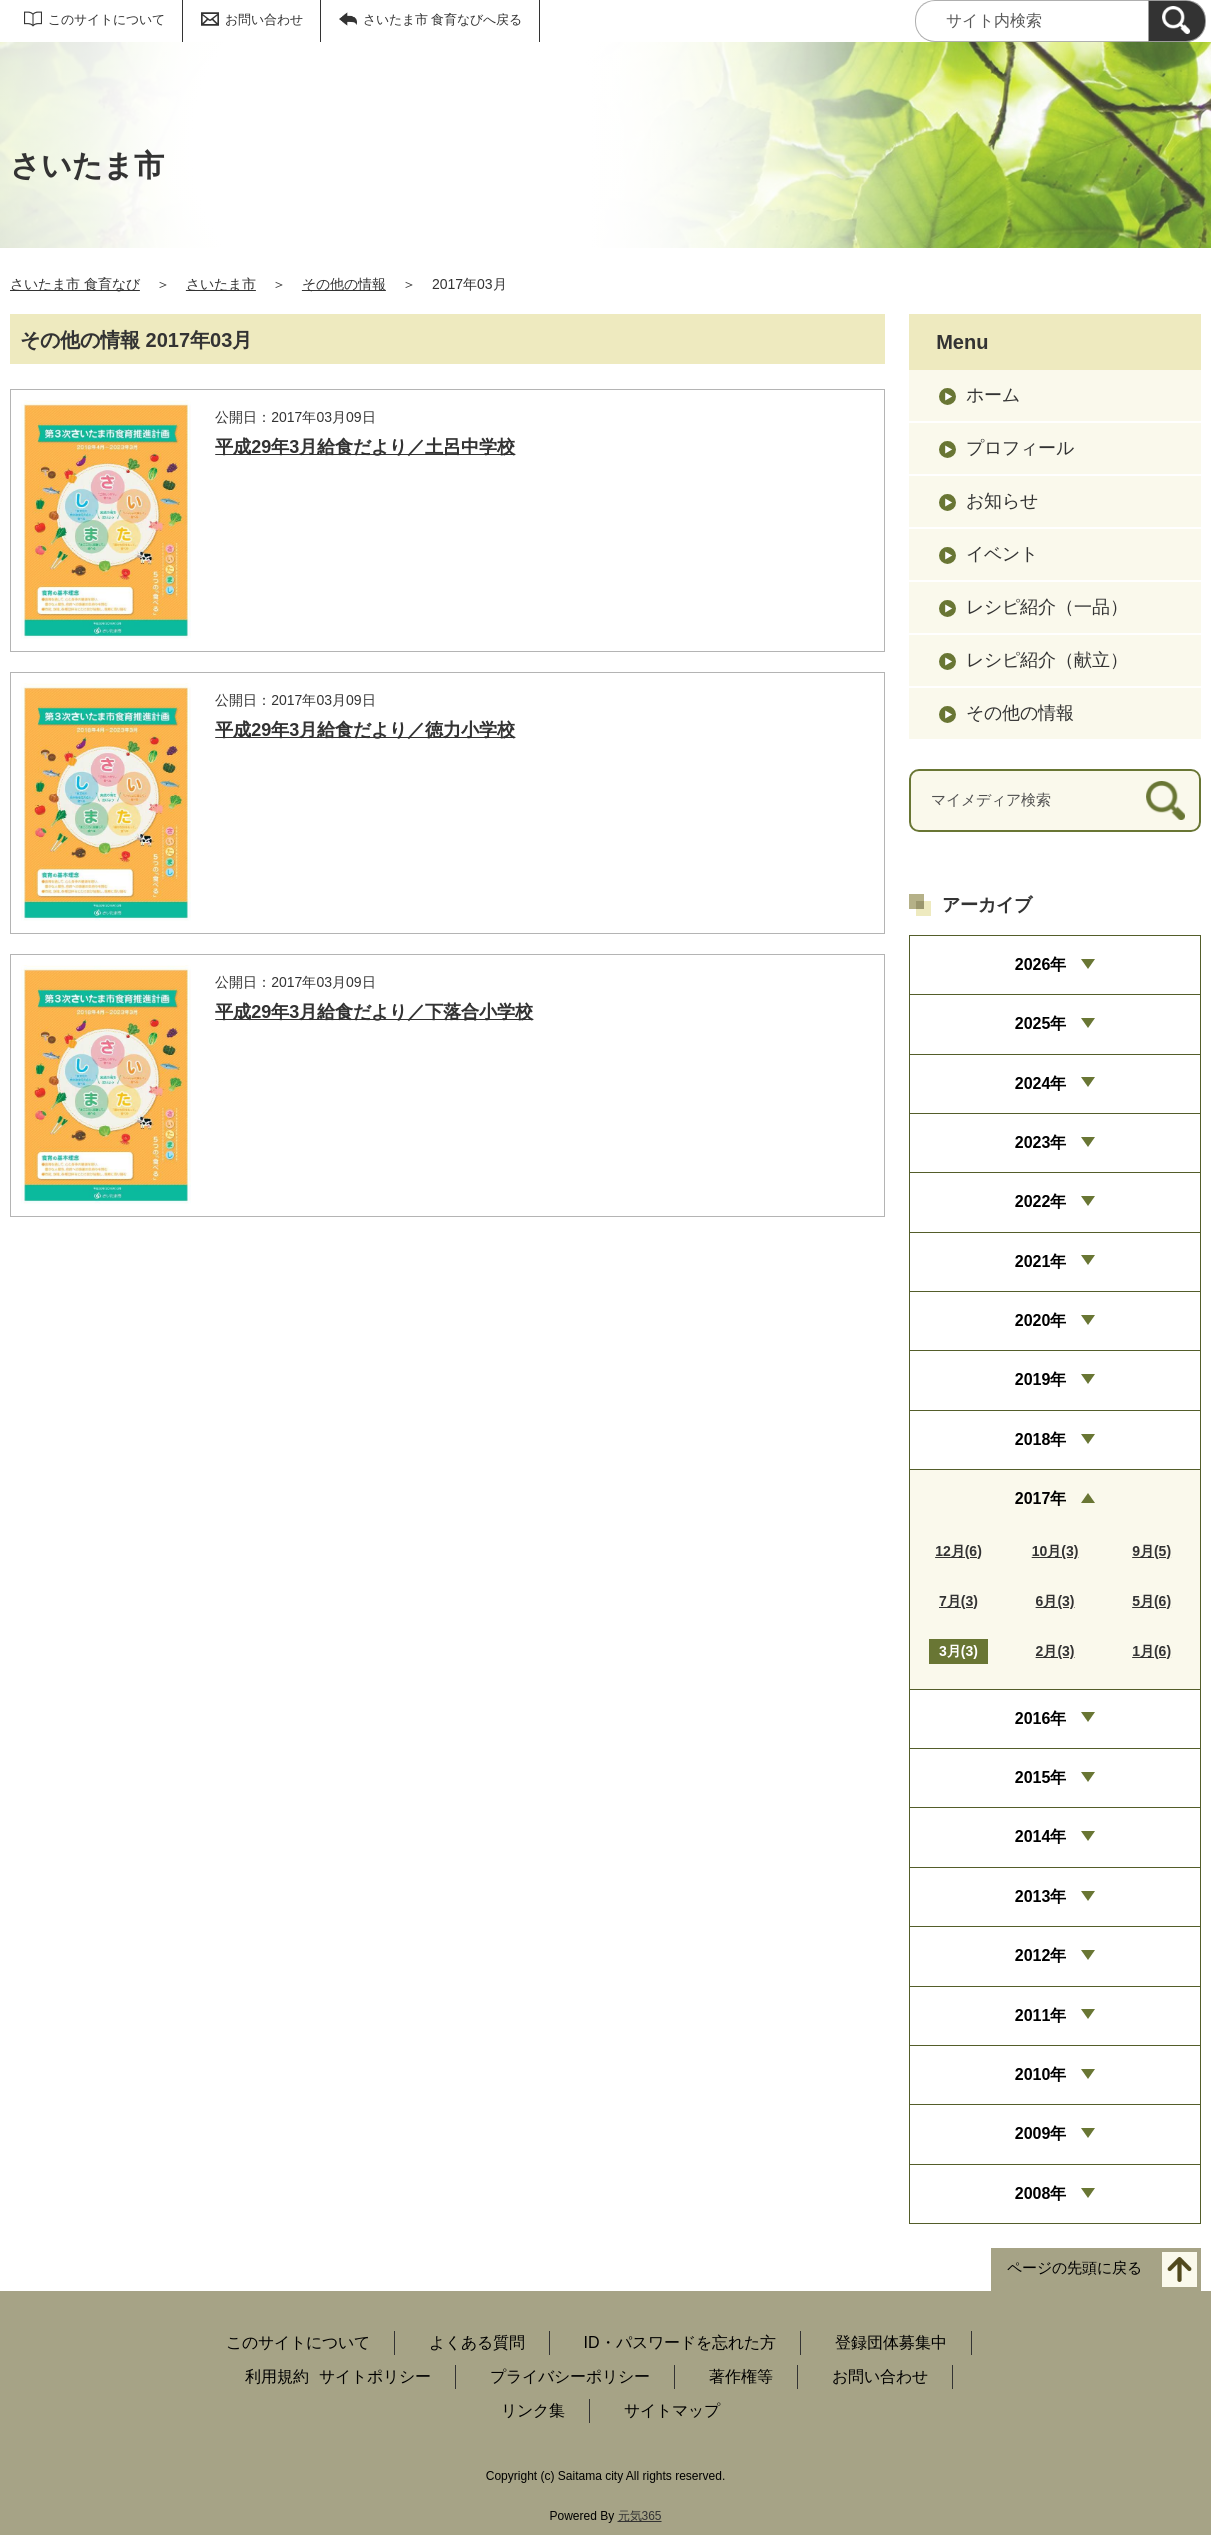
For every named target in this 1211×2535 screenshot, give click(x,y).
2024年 (1041, 1083)
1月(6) (1151, 1651)
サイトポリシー (375, 2376)
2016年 (1041, 1718)
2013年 (1041, 1896)
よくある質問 (477, 2342)
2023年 (1041, 1142)
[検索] (1177, 21)
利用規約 (277, 2376)
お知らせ (1002, 501)
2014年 (1041, 1836)
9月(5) (1151, 1551)
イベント (1002, 554)
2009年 (1041, 2133)
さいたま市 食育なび (75, 284)
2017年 (1041, 1498)
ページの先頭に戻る (1074, 2268)
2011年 (1041, 2015)
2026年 (1041, 964)
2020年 (1041, 1320)
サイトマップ (672, 2410)
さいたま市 (221, 284)
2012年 (1041, 1955)
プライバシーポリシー (570, 2376)
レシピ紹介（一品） (1047, 607)
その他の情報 (344, 284)
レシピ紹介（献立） (1047, 660)
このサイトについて (106, 19)
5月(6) (1151, 1601)
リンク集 (533, 2410)
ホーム (993, 395)
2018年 (1041, 1439)
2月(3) (1055, 1651)
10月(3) (1055, 1551)
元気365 (640, 2516)
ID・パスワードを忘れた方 (680, 2342)
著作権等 (741, 2376)
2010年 (1041, 2074)
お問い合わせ (264, 19)
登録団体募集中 (891, 2342)
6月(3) (1055, 1601)
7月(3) (958, 1601)
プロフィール (1020, 448)
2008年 (1041, 2193)
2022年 (1041, 1201)
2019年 (1041, 1379)
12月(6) (958, 1551)
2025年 (1041, 1023)
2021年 (1041, 1261)
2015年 (1041, 1777)
